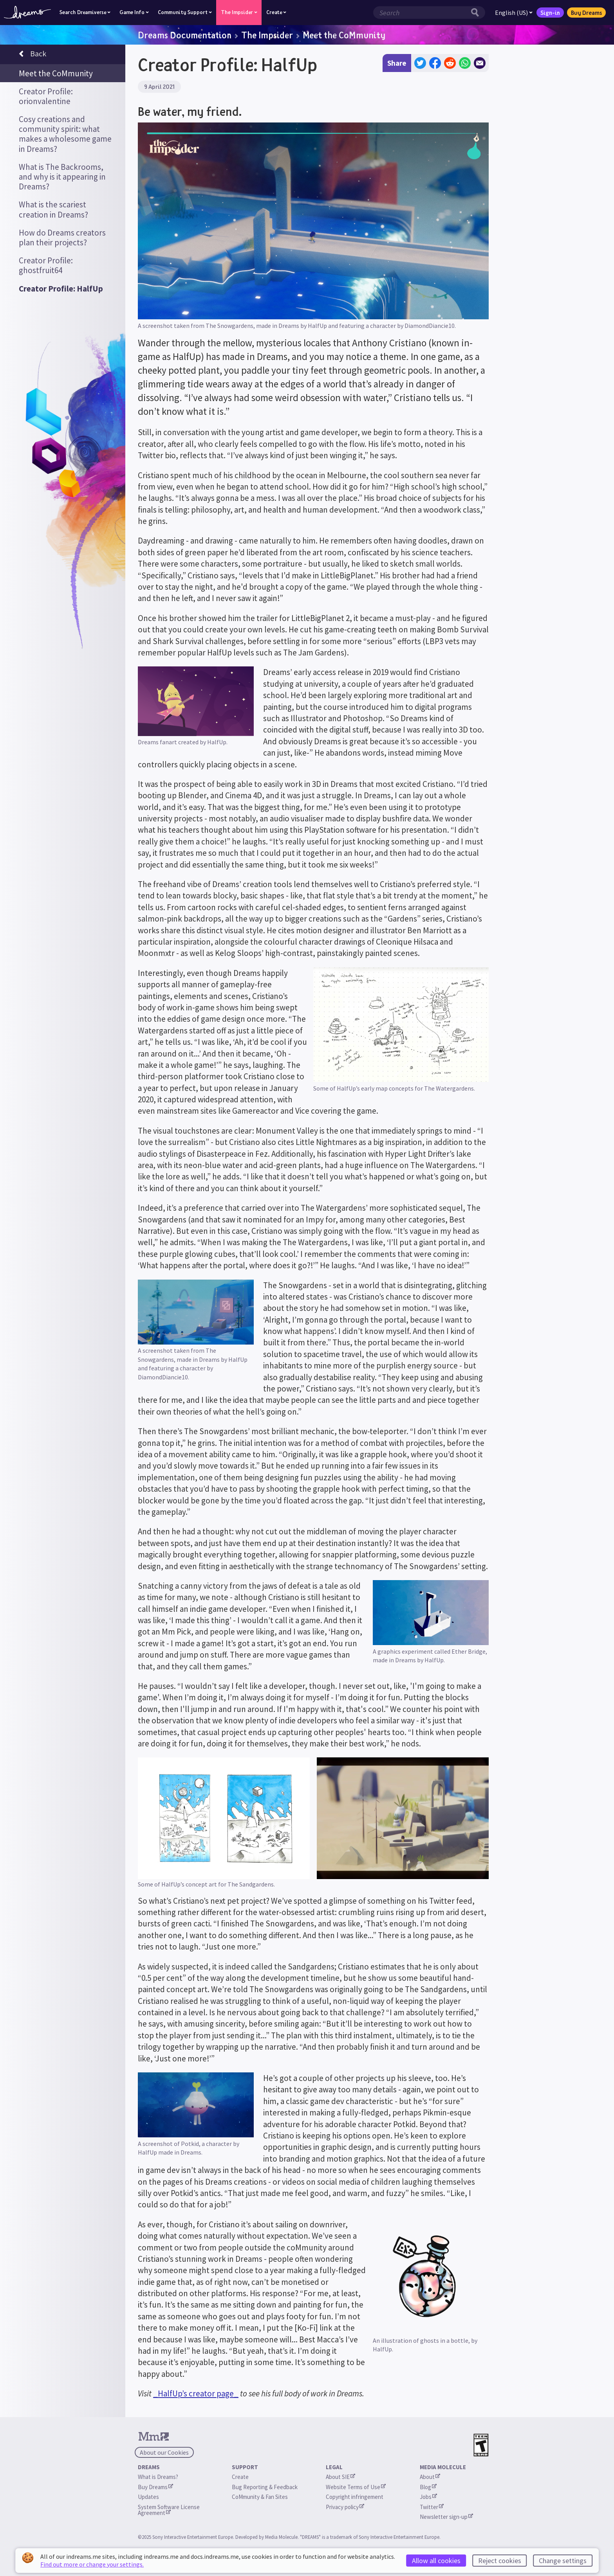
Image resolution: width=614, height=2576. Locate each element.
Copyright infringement (354, 2496)
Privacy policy (345, 2507)
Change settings (563, 2560)
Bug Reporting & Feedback (265, 2487)
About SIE (340, 2477)
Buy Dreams (586, 12)
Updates (148, 2496)
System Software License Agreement (169, 2510)
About (430, 2477)
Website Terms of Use (356, 2487)
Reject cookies (499, 2560)
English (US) (514, 12)
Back (32, 55)
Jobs (428, 2496)
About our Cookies (164, 2452)
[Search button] (477, 12)
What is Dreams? (158, 2477)
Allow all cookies (436, 2560)
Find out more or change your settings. (92, 2564)
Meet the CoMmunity (344, 35)
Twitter (432, 2507)
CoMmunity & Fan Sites (260, 2496)
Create (240, 2477)
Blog (428, 2487)
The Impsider (267, 35)
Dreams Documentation (184, 35)
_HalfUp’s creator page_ (195, 2393)
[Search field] (421, 12)
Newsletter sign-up (446, 2516)
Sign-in (550, 12)
